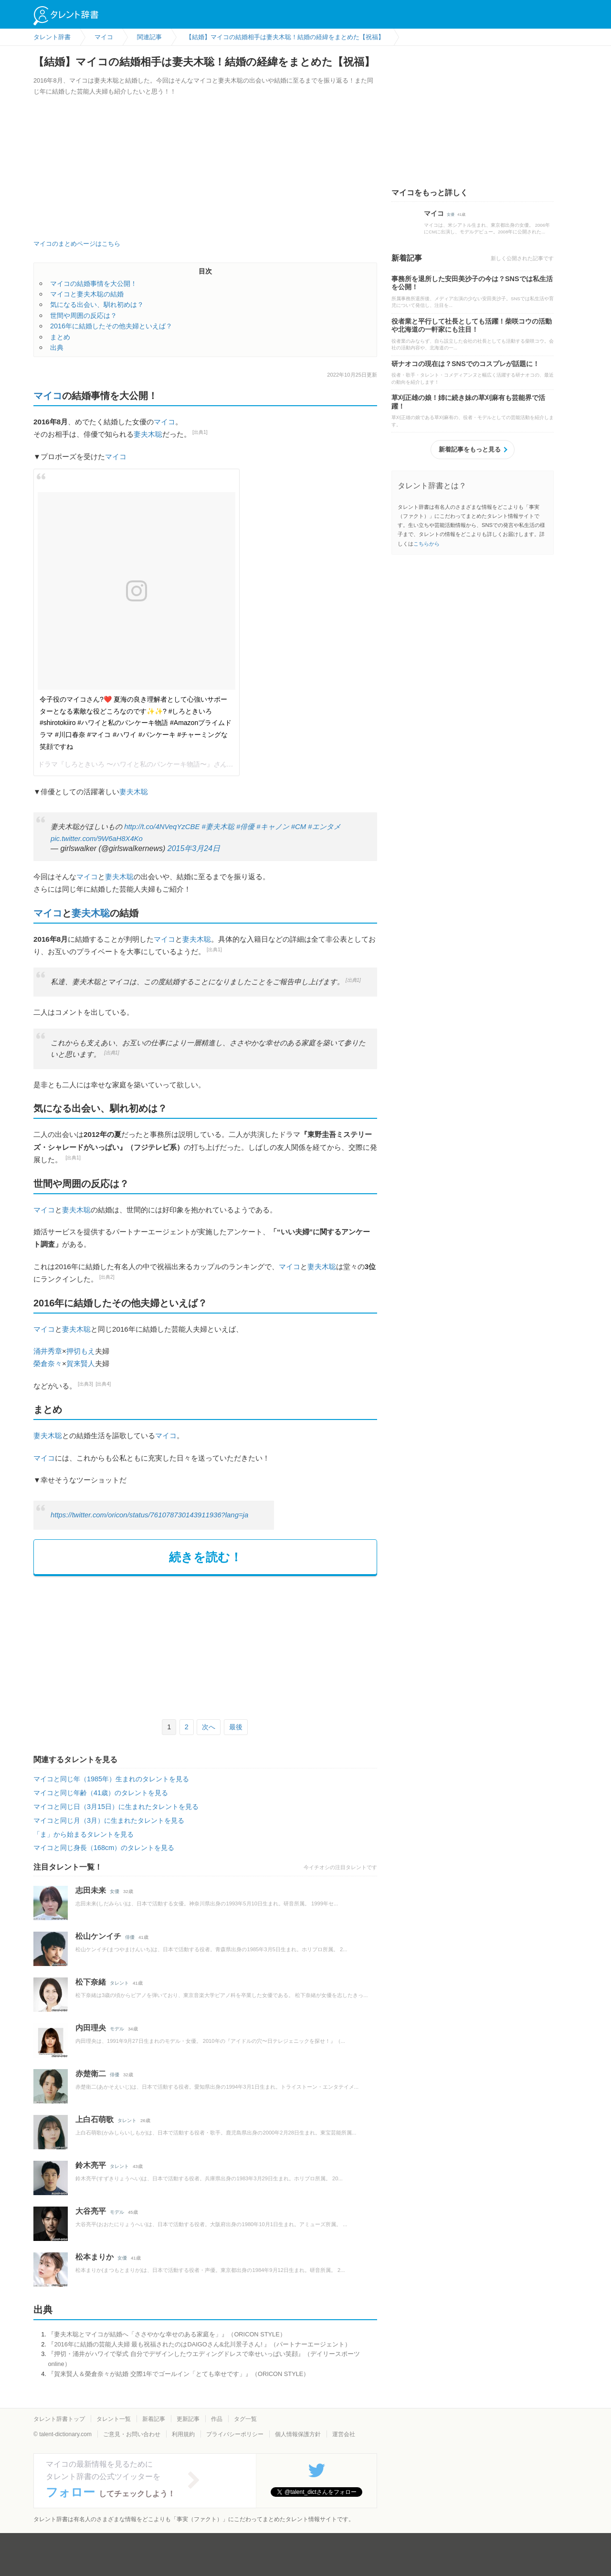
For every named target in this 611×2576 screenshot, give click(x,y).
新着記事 (153, 2419)
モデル (117, 2028)
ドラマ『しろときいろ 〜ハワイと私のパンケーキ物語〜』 (125, 764)
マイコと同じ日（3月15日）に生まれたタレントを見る (116, 1806)
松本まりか (94, 2257)
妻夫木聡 (148, 434)
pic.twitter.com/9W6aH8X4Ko (97, 838)
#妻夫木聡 (217, 827)
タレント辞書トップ (59, 2419)
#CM (298, 827)
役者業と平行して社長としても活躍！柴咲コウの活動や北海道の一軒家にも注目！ (471, 325)
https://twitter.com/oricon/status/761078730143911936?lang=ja (149, 1515)
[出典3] (85, 1384)
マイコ (47, 395)
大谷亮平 (90, 2211)
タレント (119, 1983)
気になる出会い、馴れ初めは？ (97, 304)
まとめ (60, 337)
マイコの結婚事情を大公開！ (93, 283)
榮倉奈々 (47, 1363)
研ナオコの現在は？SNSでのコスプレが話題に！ (465, 364)
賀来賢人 (80, 1363)
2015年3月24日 (194, 848)
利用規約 (183, 2434)
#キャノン (272, 827)
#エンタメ (324, 827)
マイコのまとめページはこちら (76, 243)
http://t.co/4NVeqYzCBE (162, 827)
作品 (216, 2419)
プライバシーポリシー (234, 2434)
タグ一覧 (245, 2419)
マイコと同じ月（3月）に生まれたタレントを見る (108, 1820)
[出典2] (107, 1277)
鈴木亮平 (90, 2165)
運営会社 (343, 2434)
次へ (208, 1727)
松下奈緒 (90, 1982)
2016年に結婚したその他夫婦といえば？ (111, 326)
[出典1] (200, 432)
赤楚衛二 (90, 2074)
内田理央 (90, 2028)
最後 (235, 1727)
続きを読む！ (205, 1557)
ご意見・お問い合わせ (131, 2434)
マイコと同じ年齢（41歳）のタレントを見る (100, 1793)
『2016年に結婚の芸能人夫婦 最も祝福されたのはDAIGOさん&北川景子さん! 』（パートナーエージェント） (199, 2344)
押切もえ (80, 1351)
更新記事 (188, 2419)
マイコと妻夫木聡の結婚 (87, 294)
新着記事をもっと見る (470, 449)
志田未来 (90, 1890)
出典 (56, 347)
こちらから (426, 544)
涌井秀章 (47, 1351)
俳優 (130, 1937)
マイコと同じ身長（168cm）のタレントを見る (103, 1847)
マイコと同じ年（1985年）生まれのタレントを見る (111, 1779)
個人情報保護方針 (298, 2434)
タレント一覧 (113, 2419)
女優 (114, 1891)
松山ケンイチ (98, 1936)
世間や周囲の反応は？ (83, 315)
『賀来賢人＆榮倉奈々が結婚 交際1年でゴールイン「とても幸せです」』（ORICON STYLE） (178, 2373)
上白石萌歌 (94, 2119)
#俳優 (245, 827)
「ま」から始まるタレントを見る (83, 1834)
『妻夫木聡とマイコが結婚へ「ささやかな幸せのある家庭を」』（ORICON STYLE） (166, 2334)
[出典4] (103, 1384)
